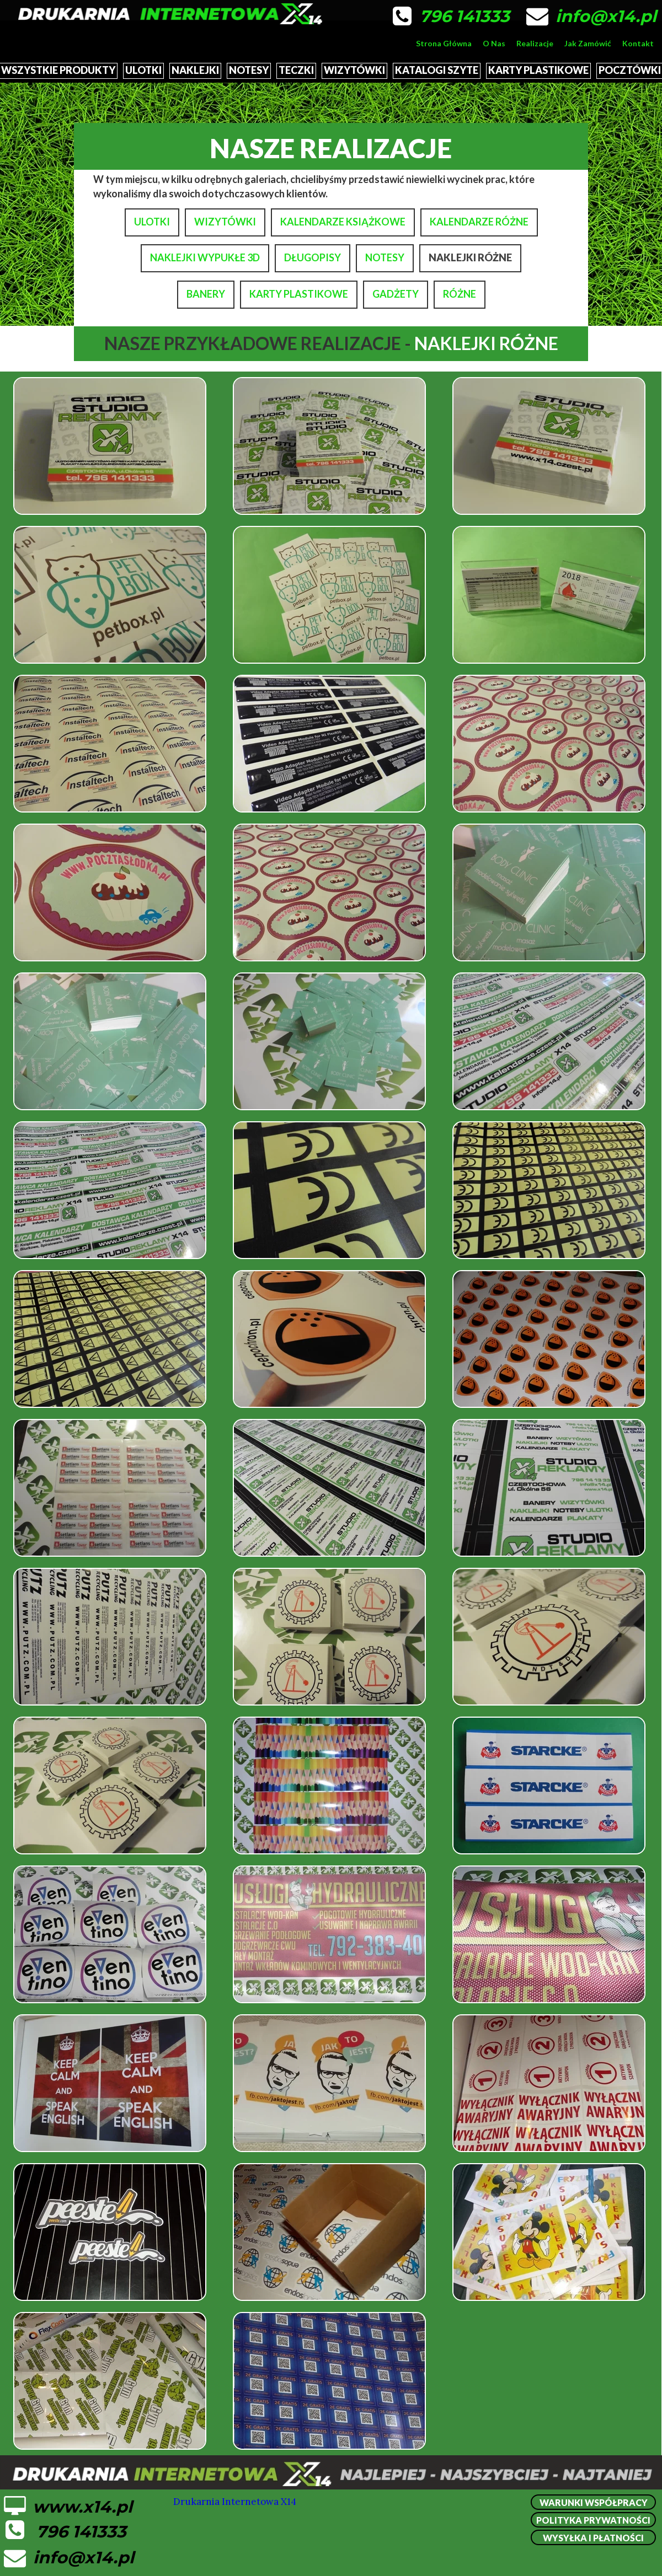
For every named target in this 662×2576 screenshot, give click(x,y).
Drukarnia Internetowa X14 (234, 2502)
